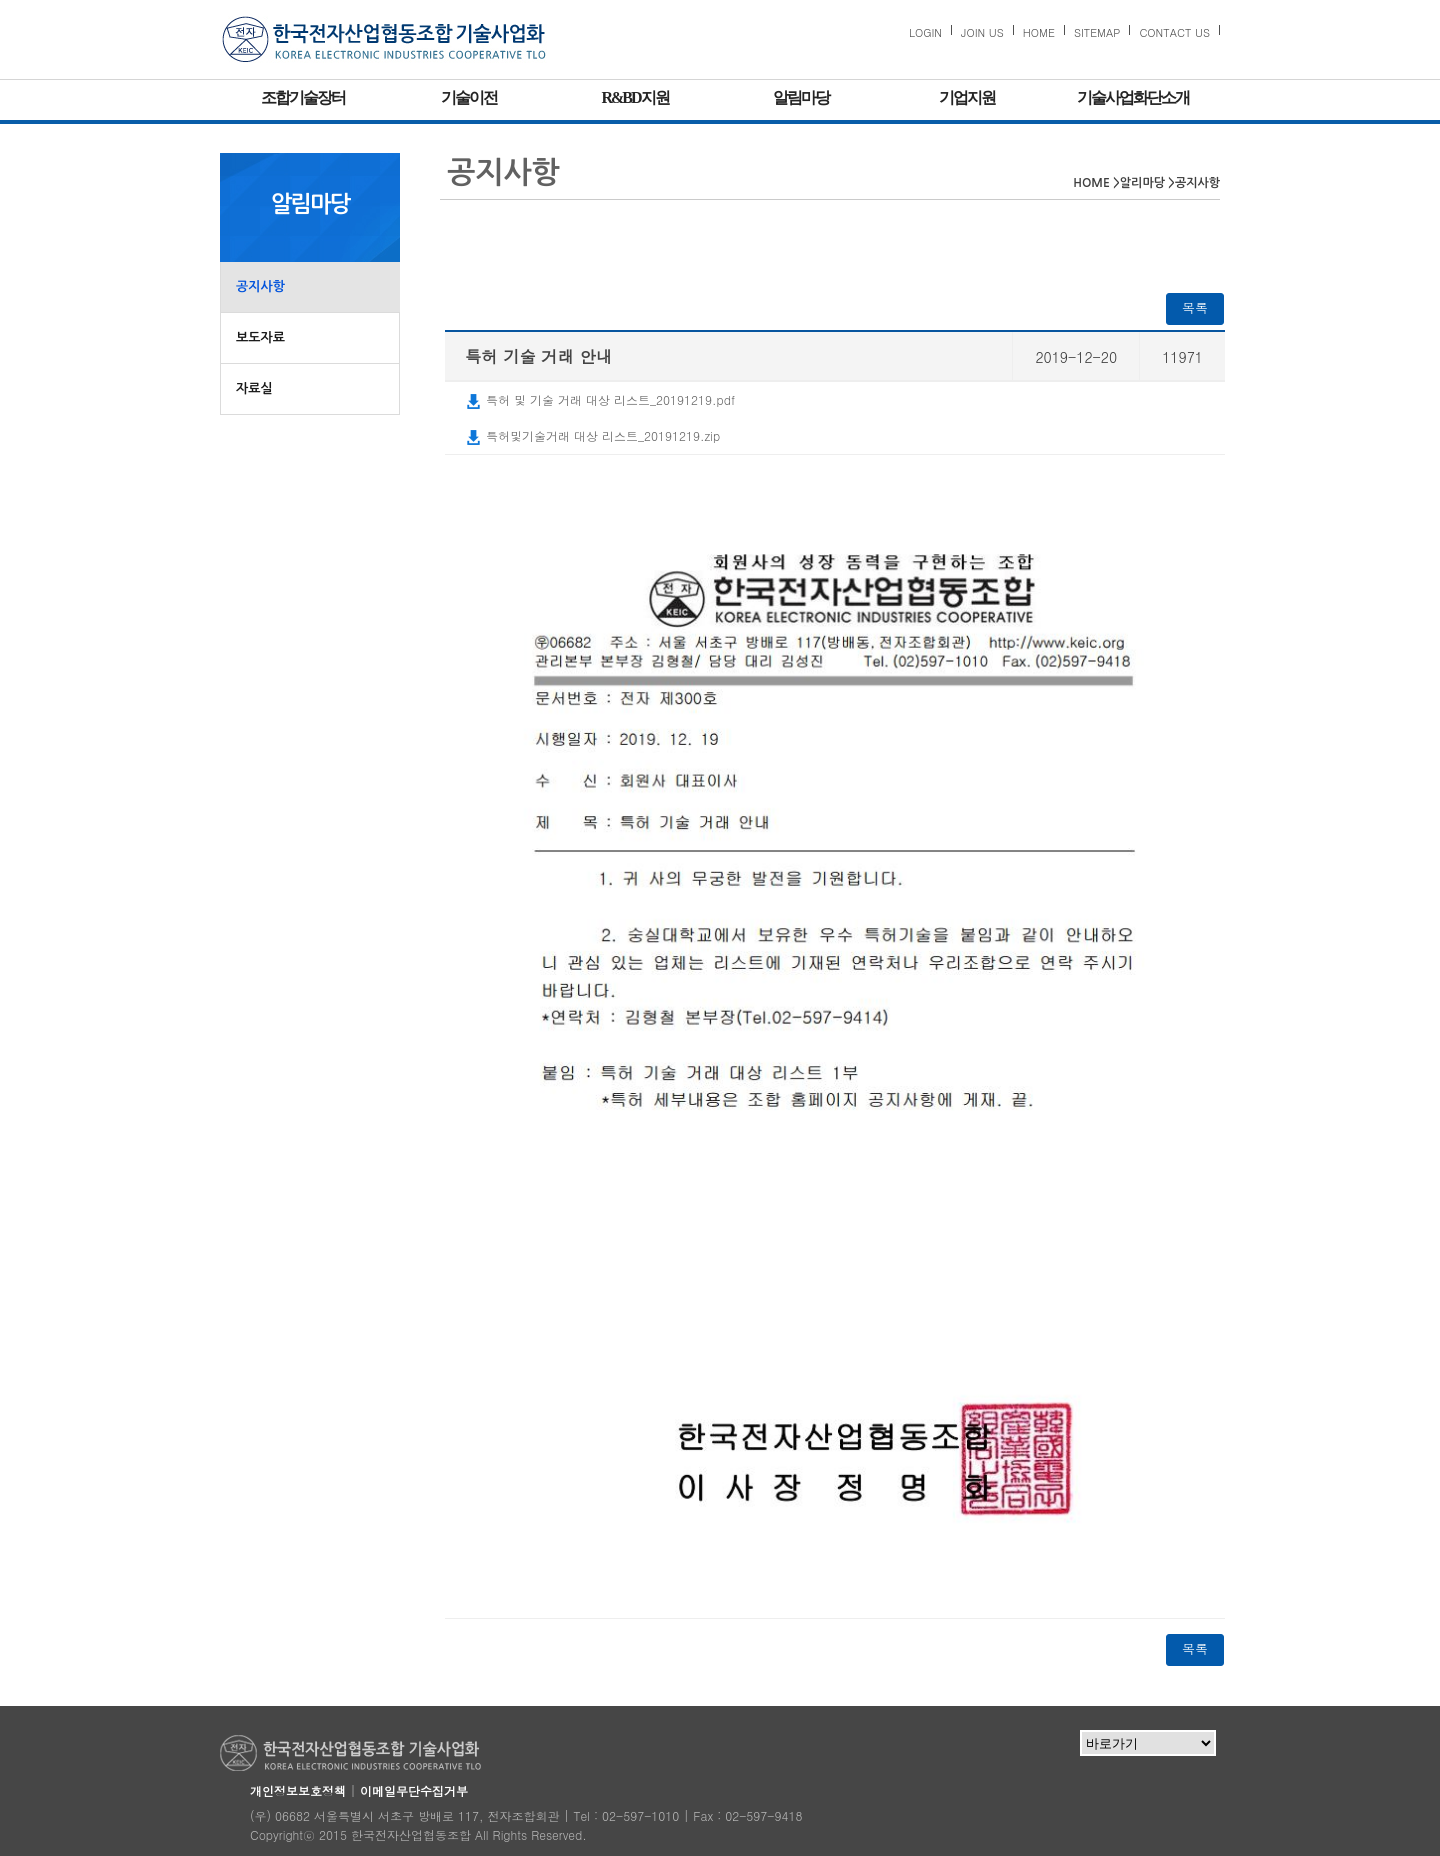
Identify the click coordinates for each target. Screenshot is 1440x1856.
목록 (1195, 307)
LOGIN (925, 32)
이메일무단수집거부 (414, 1790)
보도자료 (260, 337)
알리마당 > (1147, 183)
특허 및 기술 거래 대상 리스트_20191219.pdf (600, 399)
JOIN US (982, 32)
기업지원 (967, 97)
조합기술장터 (303, 97)
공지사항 (260, 286)
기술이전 (469, 97)
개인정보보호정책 (298, 1790)
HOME (1039, 32)
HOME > (1096, 183)
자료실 (254, 388)
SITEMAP (1097, 32)
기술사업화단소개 (1133, 97)
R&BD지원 (634, 97)
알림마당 (801, 97)
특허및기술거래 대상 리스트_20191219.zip (592, 435)
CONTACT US (1174, 32)
